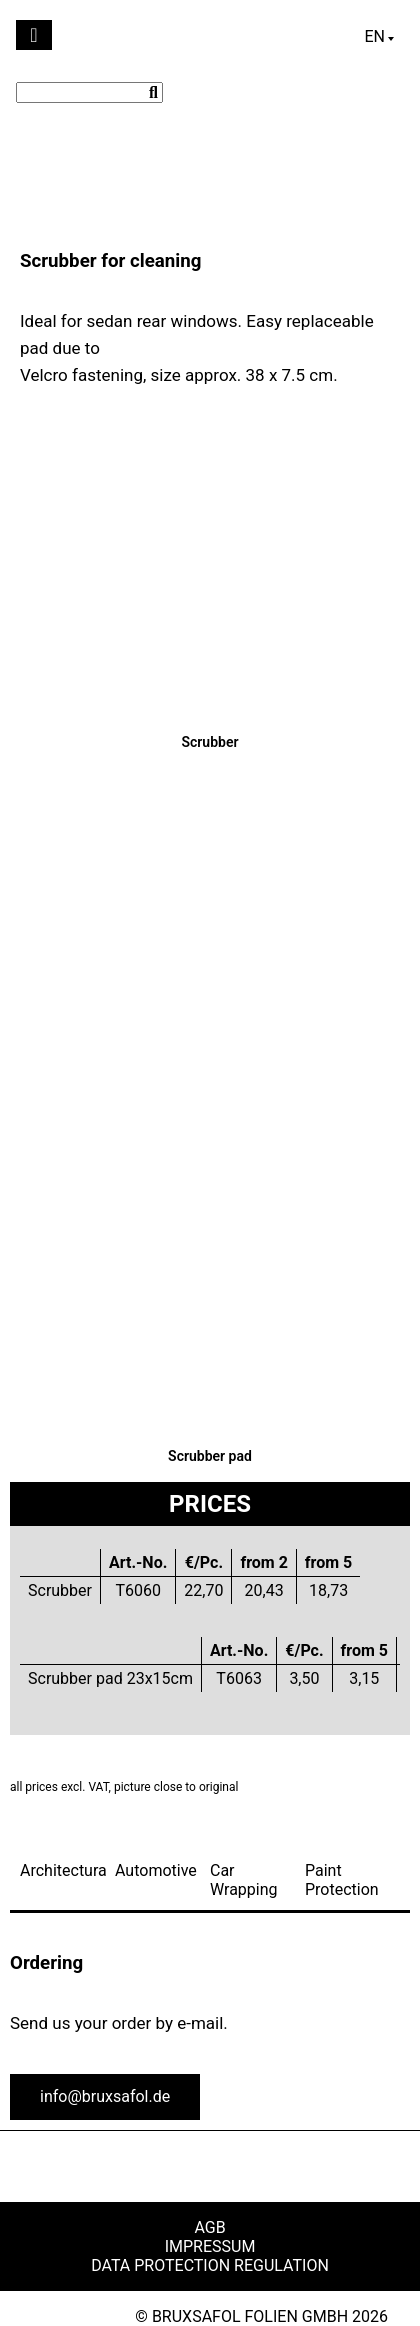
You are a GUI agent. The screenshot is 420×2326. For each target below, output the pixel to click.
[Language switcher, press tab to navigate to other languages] (379, 37)
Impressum (210, 2246)
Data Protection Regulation (210, 2265)
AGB (209, 2227)
